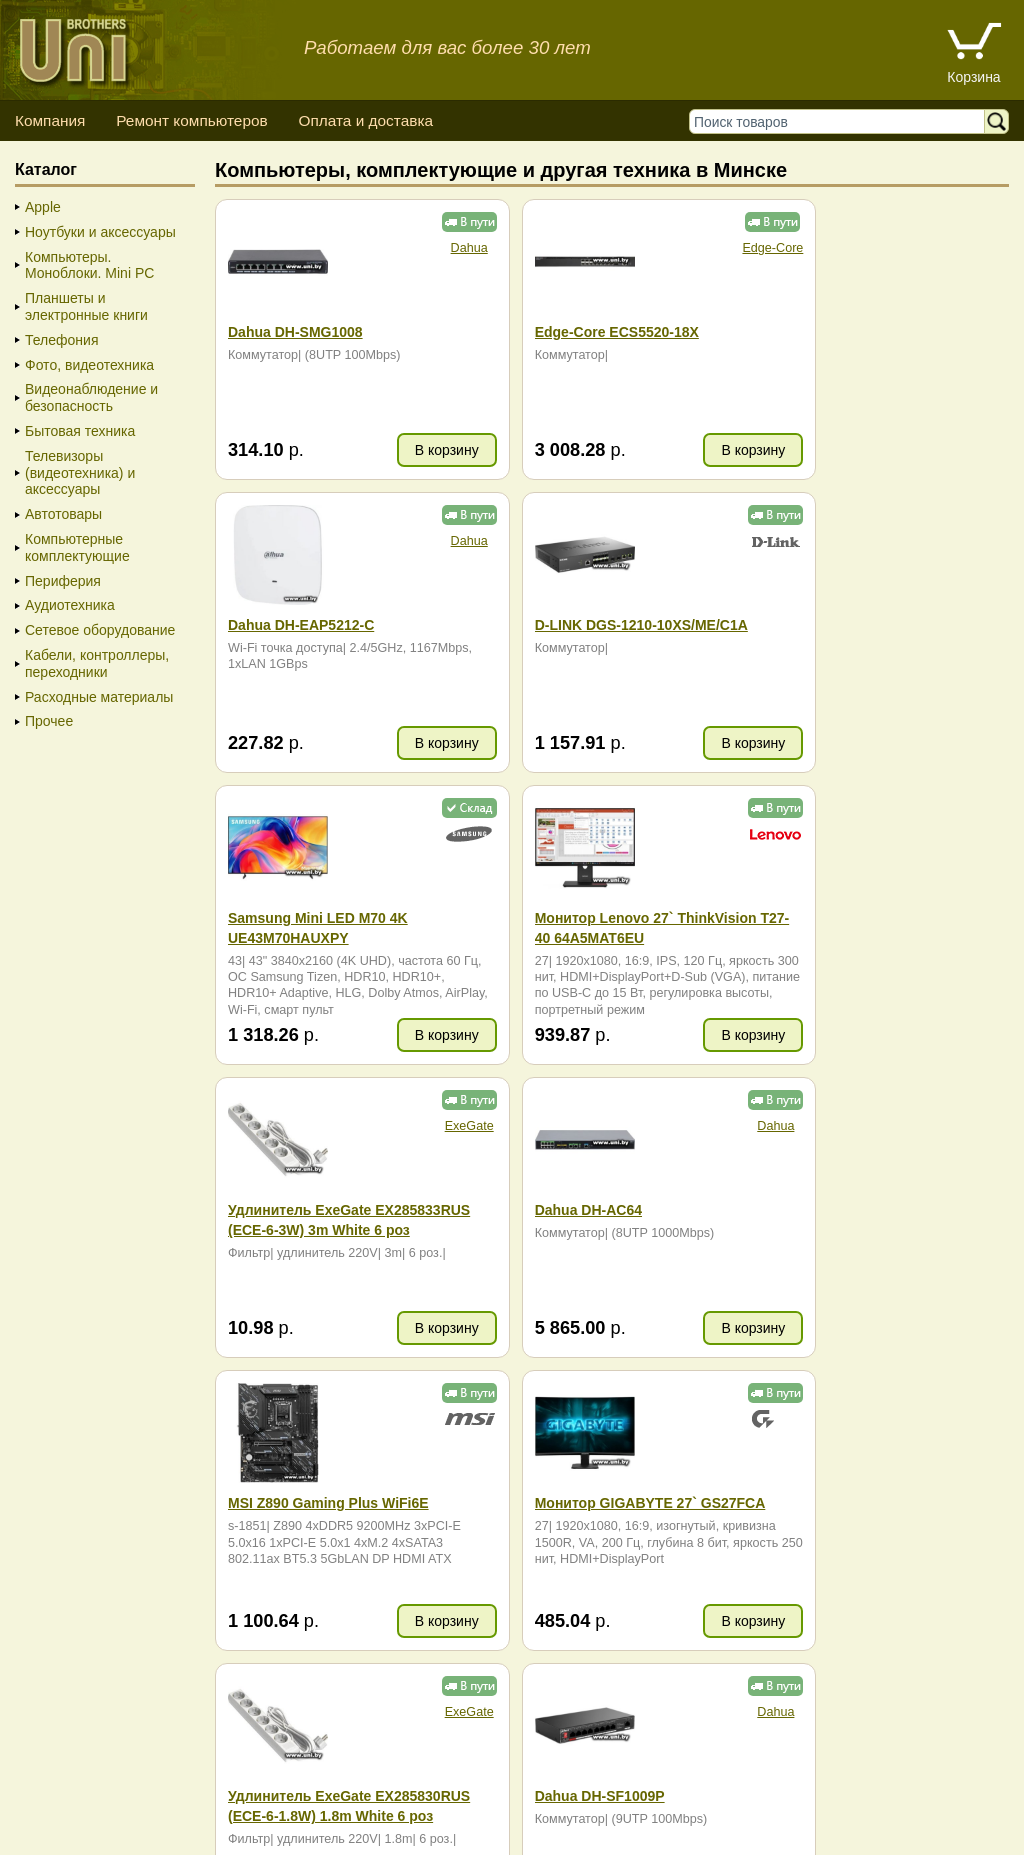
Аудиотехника (70, 605)
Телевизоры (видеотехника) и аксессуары (80, 473)
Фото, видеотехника (89, 365)
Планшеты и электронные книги (86, 306)
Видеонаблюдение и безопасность (91, 397)
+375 (840, 1455)
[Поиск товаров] (841, 121)
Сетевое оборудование (100, 630)
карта (316, 1487)
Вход (119, 1835)
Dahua (431, 248)
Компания (50, 120)
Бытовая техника (80, 431)
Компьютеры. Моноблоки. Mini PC (89, 265)
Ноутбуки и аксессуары (100, 232)
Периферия (63, 581)
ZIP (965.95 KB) (322, 1689)
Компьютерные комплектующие (77, 547)
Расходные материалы (99, 697)
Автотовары (63, 514)
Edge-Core (696, 248)
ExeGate (431, 834)
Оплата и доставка (365, 120)
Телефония (61, 340)
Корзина (973, 77)
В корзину (409, 450)
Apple (43, 207)
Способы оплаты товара (173, 1795)
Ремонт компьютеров (191, 120)
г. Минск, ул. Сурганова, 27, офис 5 (853, 1815)
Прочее (49, 721)
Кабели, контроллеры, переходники (97, 663)
